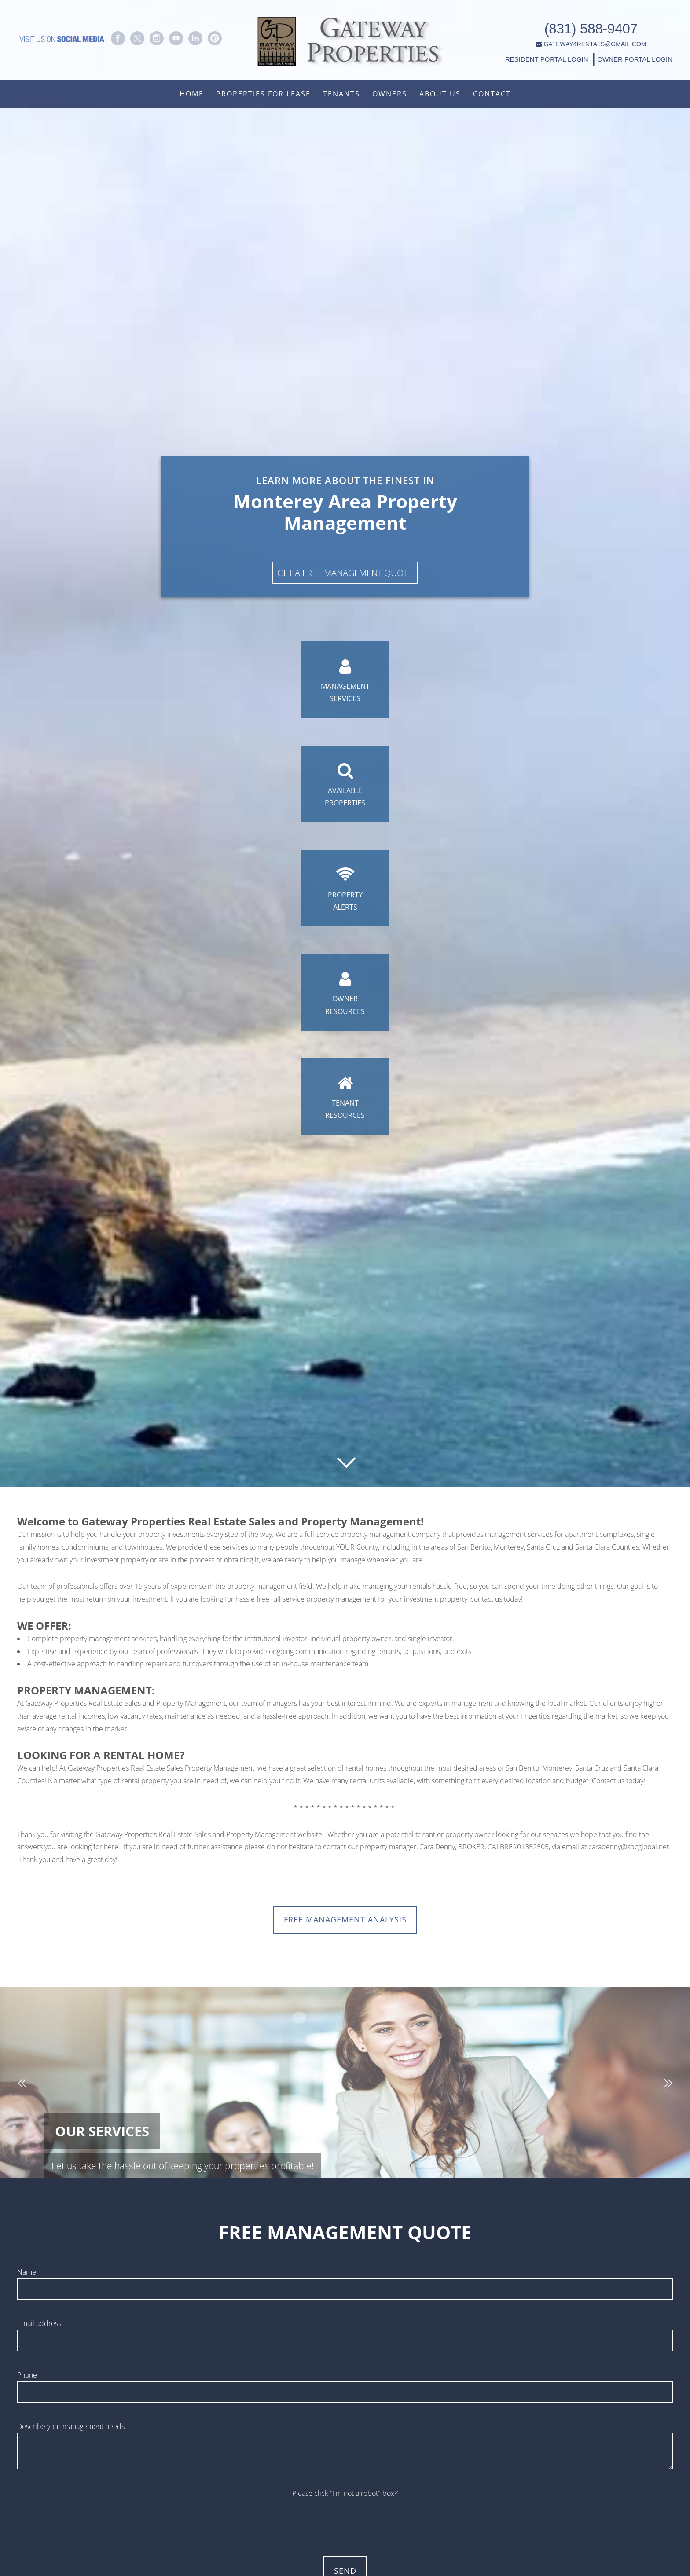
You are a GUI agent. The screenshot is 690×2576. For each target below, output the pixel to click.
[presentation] (345, 2521)
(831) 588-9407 (570, 24)
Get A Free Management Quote (345, 563)
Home (192, 94)
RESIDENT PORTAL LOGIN (526, 54)
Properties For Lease (263, 94)
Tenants (341, 94)
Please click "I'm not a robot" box (345, 2497)
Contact (492, 94)
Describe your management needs (71, 2430)
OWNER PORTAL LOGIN (613, 54)
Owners (389, 94)
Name (26, 2276)
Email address (39, 2327)
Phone (27, 2379)
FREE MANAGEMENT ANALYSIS (345, 1921)
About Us (440, 94)
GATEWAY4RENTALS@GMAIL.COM (570, 38)
